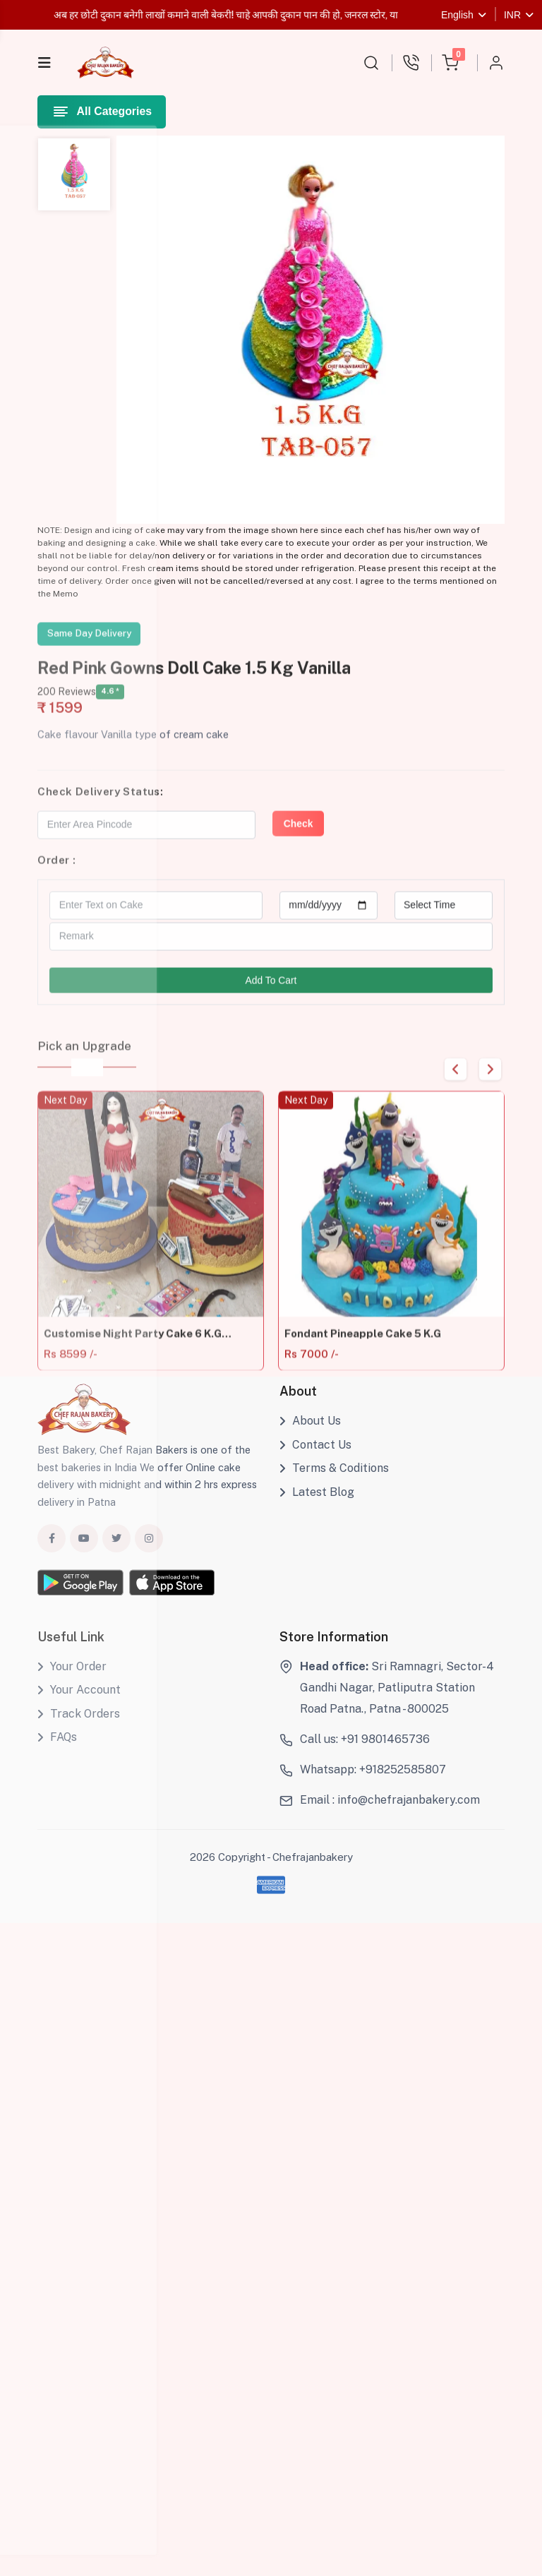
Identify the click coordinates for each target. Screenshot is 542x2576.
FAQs (57, 1745)
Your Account (79, 1697)
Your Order (72, 1674)
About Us (310, 1429)
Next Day (65, 1126)
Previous (450, 1085)
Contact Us (315, 1452)
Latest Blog (316, 1499)
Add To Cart (271, 996)
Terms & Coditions (334, 1476)
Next (489, 1085)
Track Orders (78, 1721)
